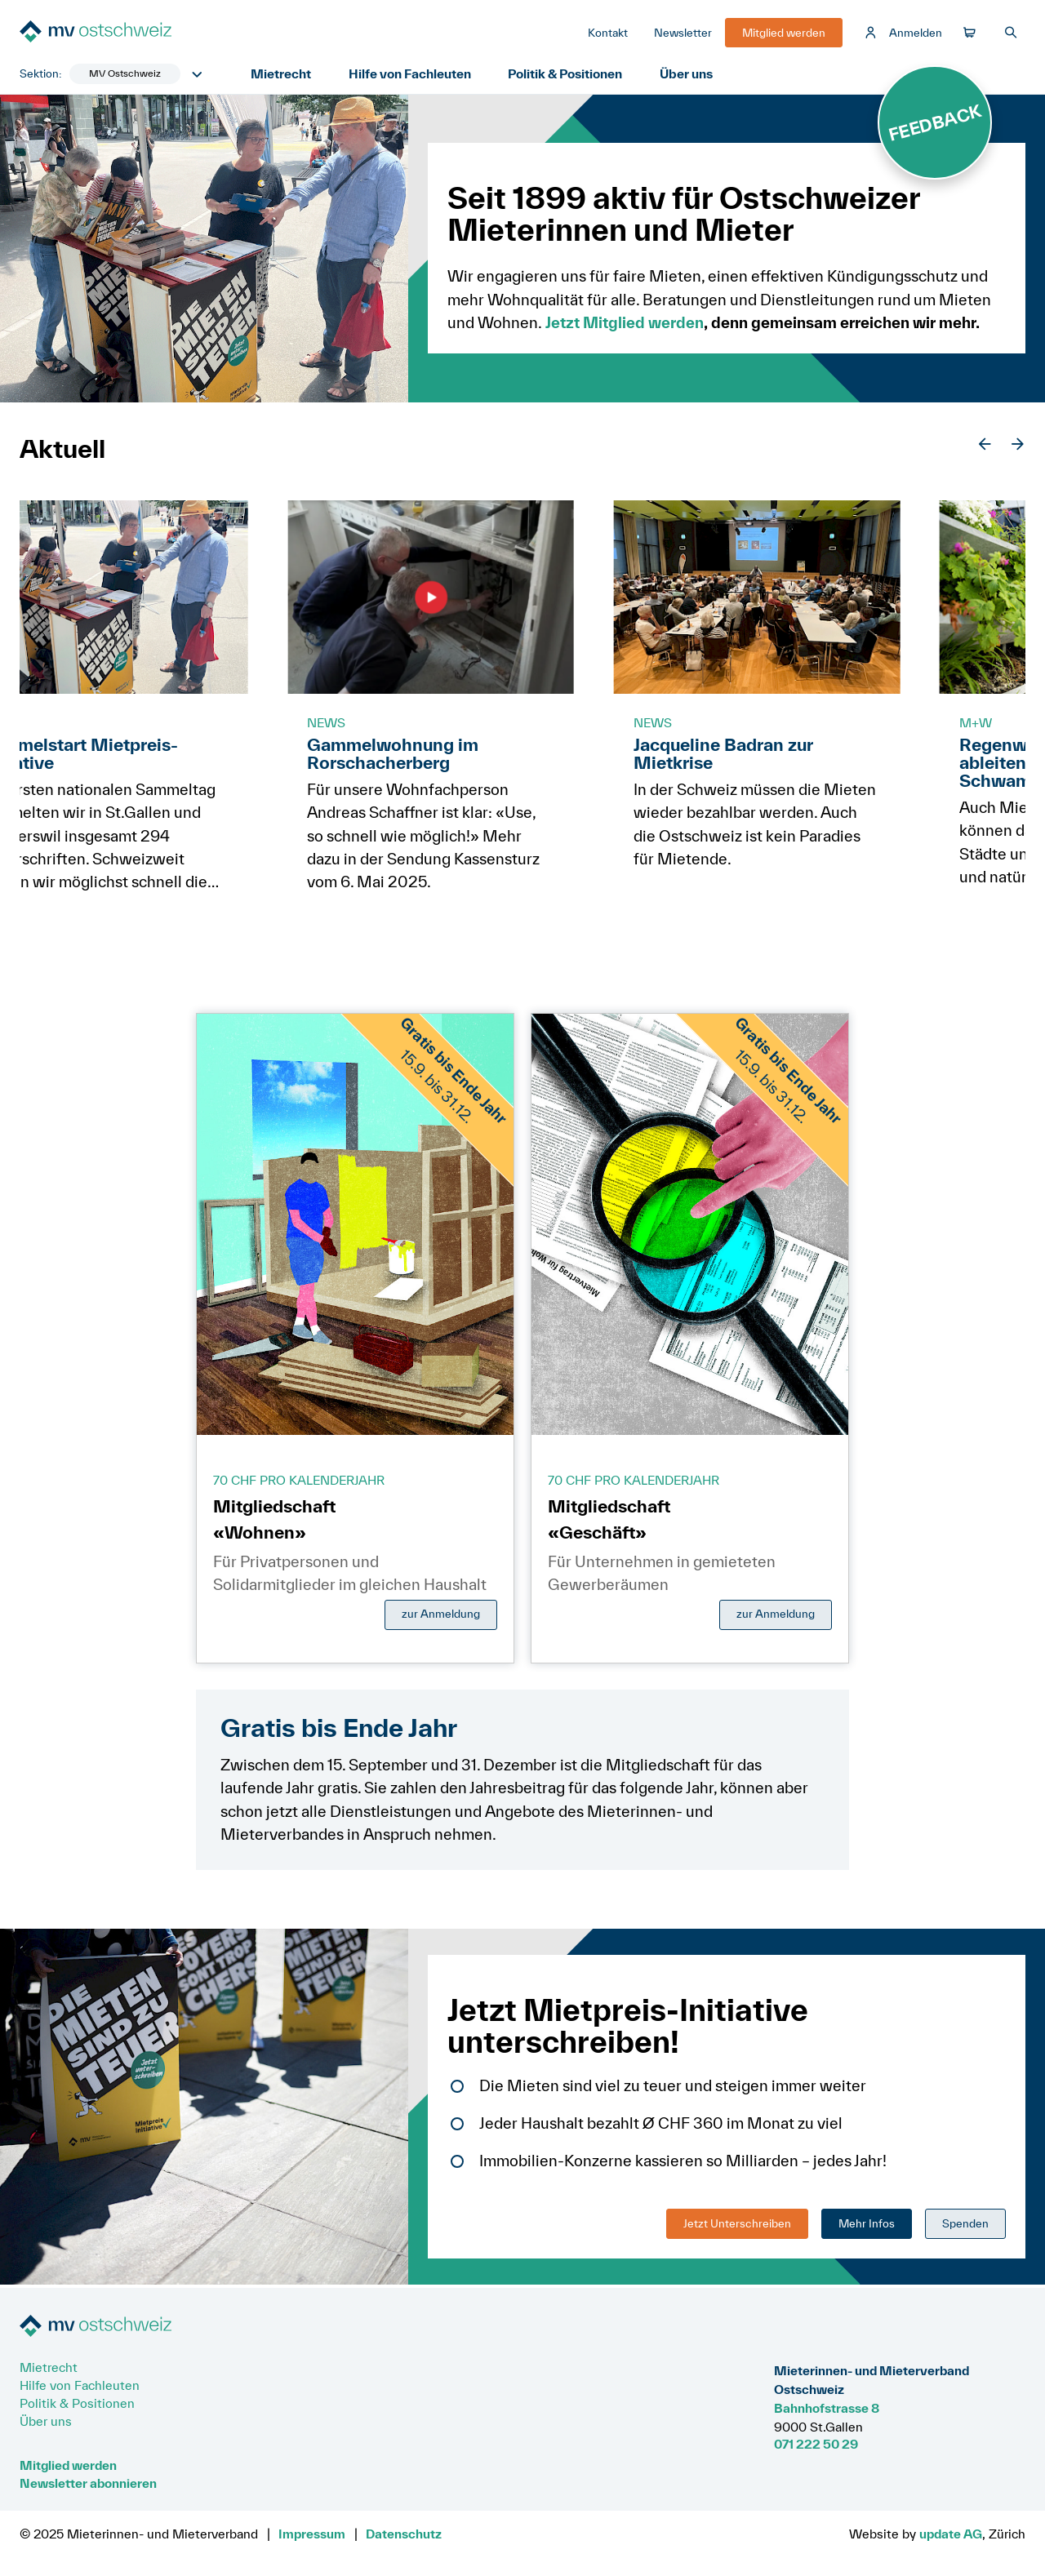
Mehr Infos (866, 2225)
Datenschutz (404, 2533)
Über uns (691, 75)
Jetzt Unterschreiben (737, 2225)
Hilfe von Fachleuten (412, 75)
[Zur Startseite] (142, 34)
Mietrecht (281, 75)
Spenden (965, 2225)
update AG (950, 2533)
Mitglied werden (68, 2465)
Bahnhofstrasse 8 (826, 2408)
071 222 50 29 (816, 2443)
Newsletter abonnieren (88, 2483)
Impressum (311, 2533)
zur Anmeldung (441, 1616)
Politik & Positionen (569, 75)
